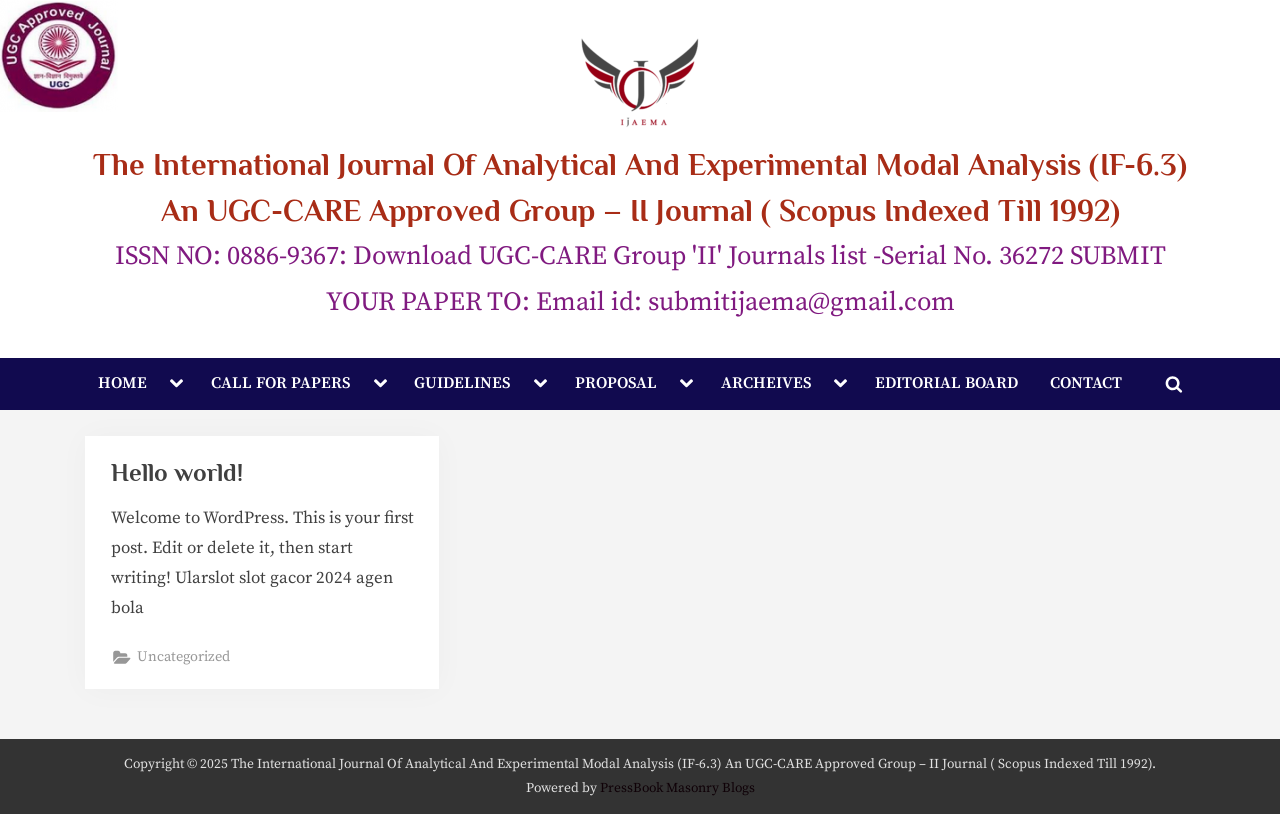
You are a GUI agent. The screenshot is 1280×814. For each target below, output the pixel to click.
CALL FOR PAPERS (280, 383)
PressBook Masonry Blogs (677, 788)
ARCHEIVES (766, 383)
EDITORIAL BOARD (946, 383)
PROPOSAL (616, 383)
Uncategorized (183, 657)
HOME (122, 383)
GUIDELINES (462, 383)
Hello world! (177, 472)
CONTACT (1086, 383)
